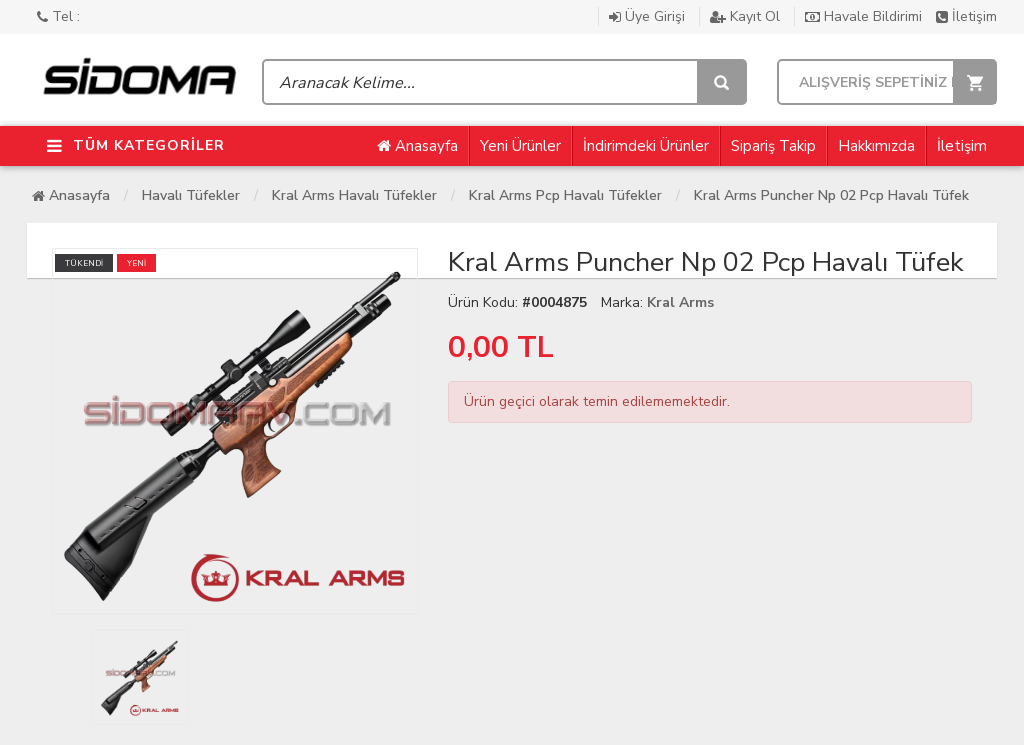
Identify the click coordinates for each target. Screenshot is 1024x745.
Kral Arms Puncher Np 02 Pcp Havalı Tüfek (831, 195)
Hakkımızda (876, 146)
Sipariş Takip (773, 146)
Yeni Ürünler (520, 146)
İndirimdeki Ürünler (646, 146)
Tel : (58, 16)
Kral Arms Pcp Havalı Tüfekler (565, 195)
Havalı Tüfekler (191, 195)
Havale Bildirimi (865, 16)
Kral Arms (680, 302)
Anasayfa (417, 146)
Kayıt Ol (747, 16)
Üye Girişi (649, 16)
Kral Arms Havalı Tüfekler (354, 195)
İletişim (966, 16)
